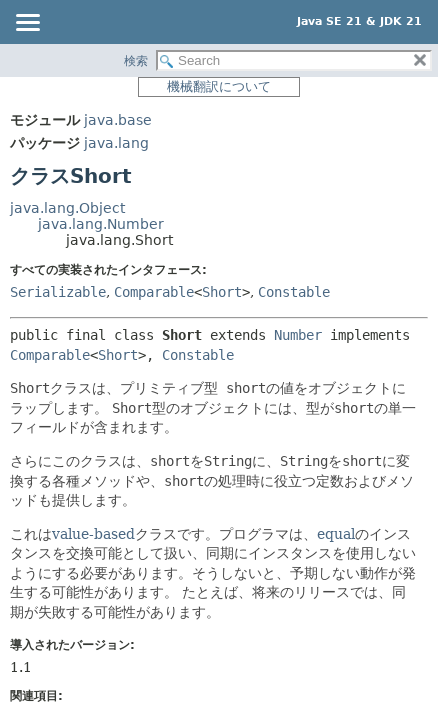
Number (298, 335)
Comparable (154, 292)
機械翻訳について (219, 86)
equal (336, 534)
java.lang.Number (101, 224)
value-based (93, 534)
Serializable (58, 292)
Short (222, 292)
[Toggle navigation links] (27, 24)
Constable (294, 292)
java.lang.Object (67, 208)
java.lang (116, 143)
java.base (118, 120)
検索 (136, 61)
